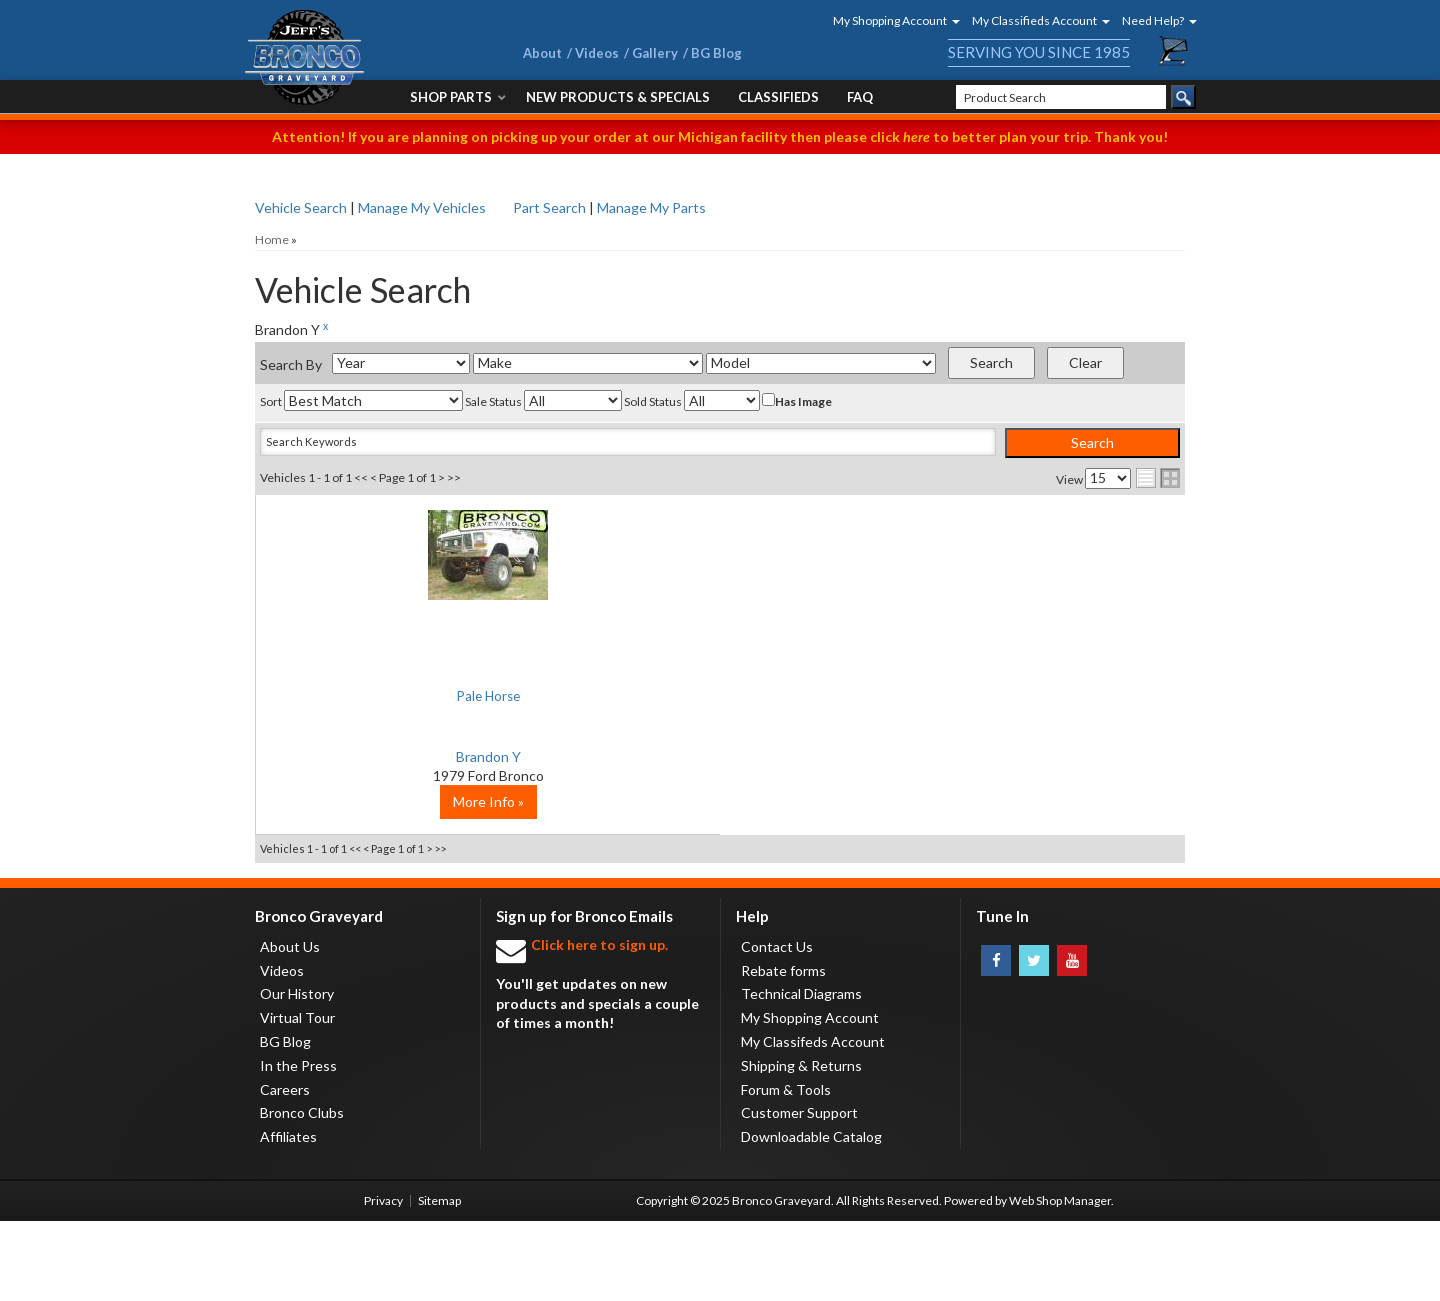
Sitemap (439, 1280)
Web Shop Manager (1060, 1280)
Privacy (383, 1280)
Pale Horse (410, 695)
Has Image (797, 401)
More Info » (410, 881)
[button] (890, 20)
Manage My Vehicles (422, 207)
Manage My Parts (651, 207)
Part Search (549, 207)
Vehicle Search (301, 207)
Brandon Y (410, 756)
